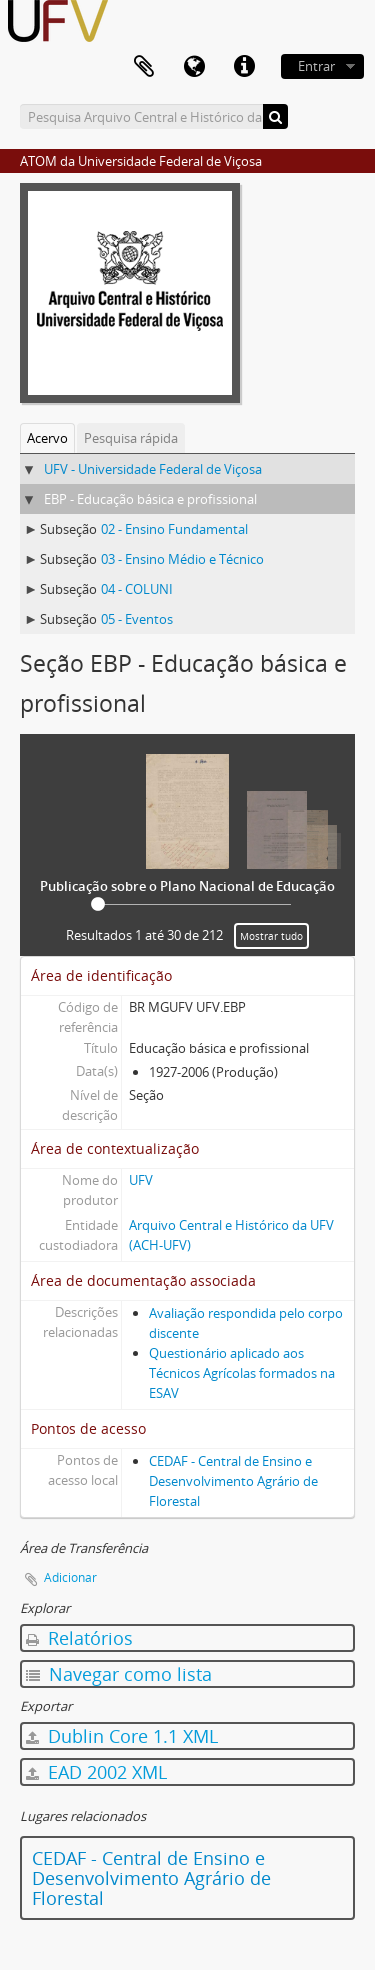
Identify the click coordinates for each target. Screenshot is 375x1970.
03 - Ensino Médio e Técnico (182, 559)
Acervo (47, 438)
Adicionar (70, 1577)
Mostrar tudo (271, 936)
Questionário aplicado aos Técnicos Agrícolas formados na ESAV (242, 1373)
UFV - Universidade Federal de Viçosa (153, 469)
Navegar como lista (119, 1674)
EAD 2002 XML (96, 1772)
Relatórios (79, 1638)
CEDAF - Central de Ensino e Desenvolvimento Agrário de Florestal (233, 1481)
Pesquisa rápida (131, 438)
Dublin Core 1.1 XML (122, 1736)
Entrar (316, 66)
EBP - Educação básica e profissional (150, 499)
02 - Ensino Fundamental (174, 529)
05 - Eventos (137, 619)
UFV (141, 1180)
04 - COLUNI (137, 589)
